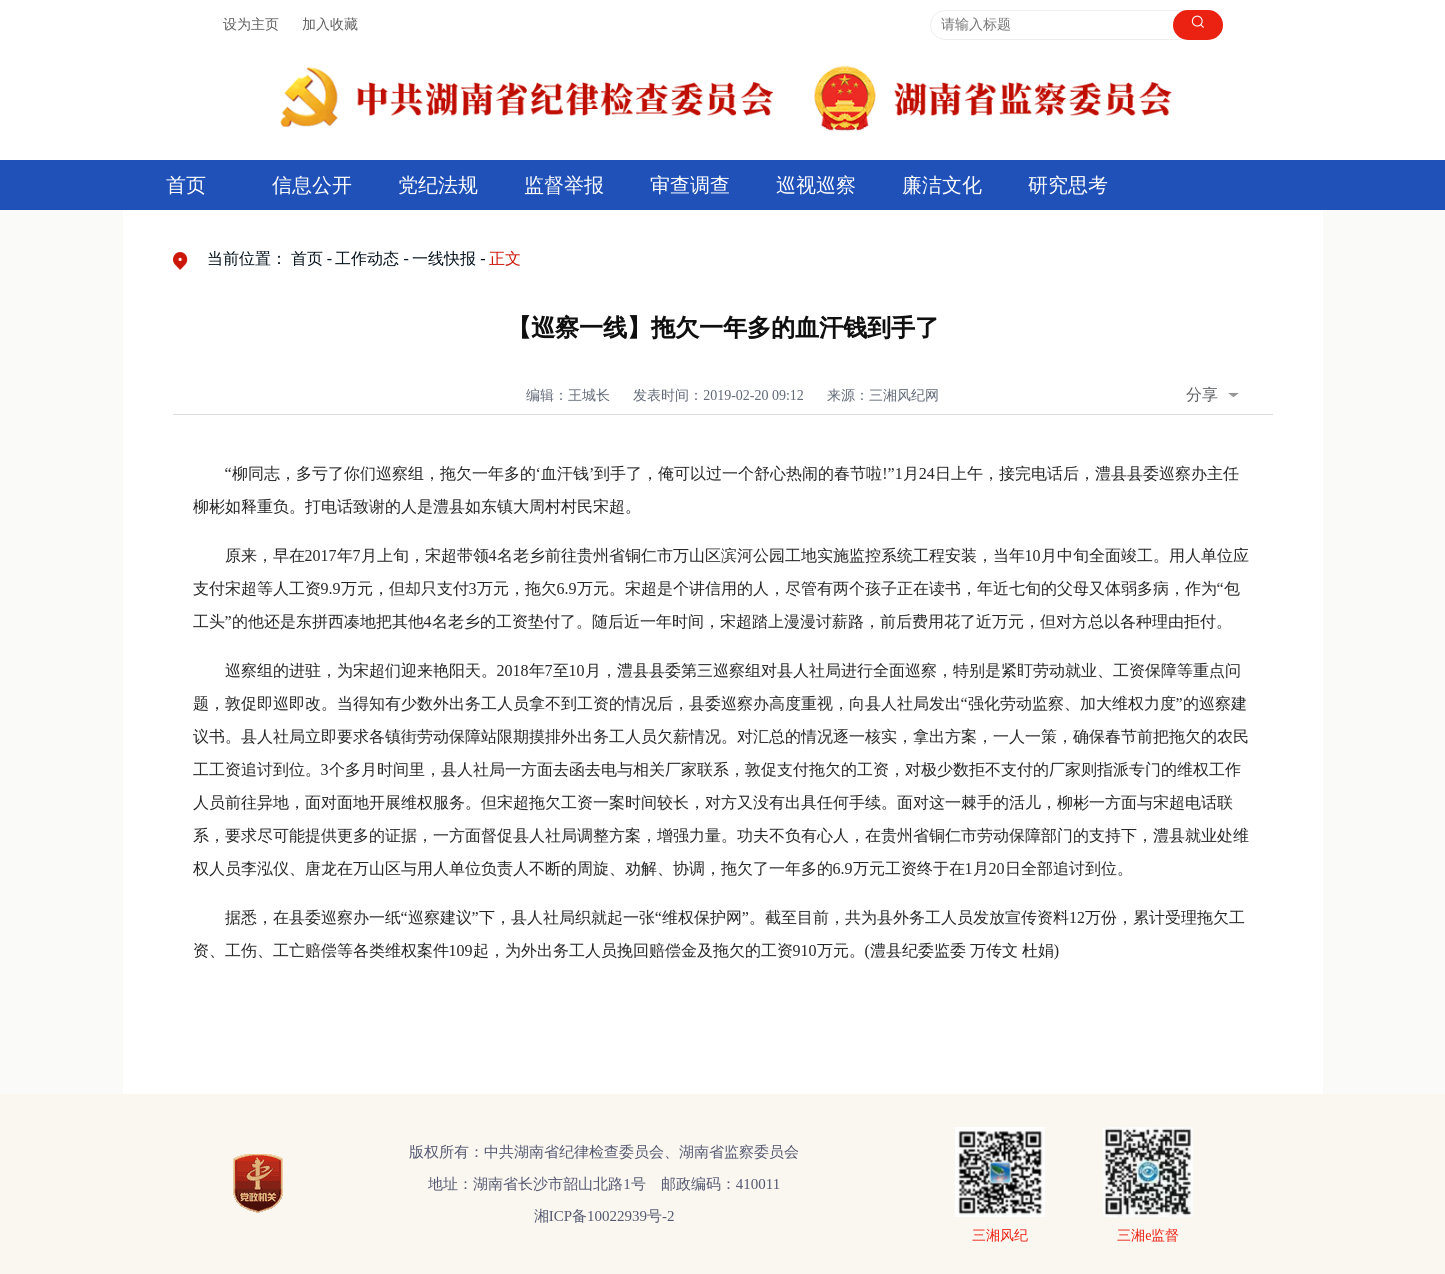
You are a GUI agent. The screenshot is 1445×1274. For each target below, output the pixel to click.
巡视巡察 (816, 185)
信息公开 (312, 185)
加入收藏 (330, 24)
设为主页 (251, 24)
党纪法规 (438, 185)
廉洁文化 (942, 185)
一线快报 (444, 258)
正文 (505, 258)
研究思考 (1068, 185)
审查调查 (690, 185)
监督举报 (564, 185)
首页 (186, 185)
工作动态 (367, 258)
